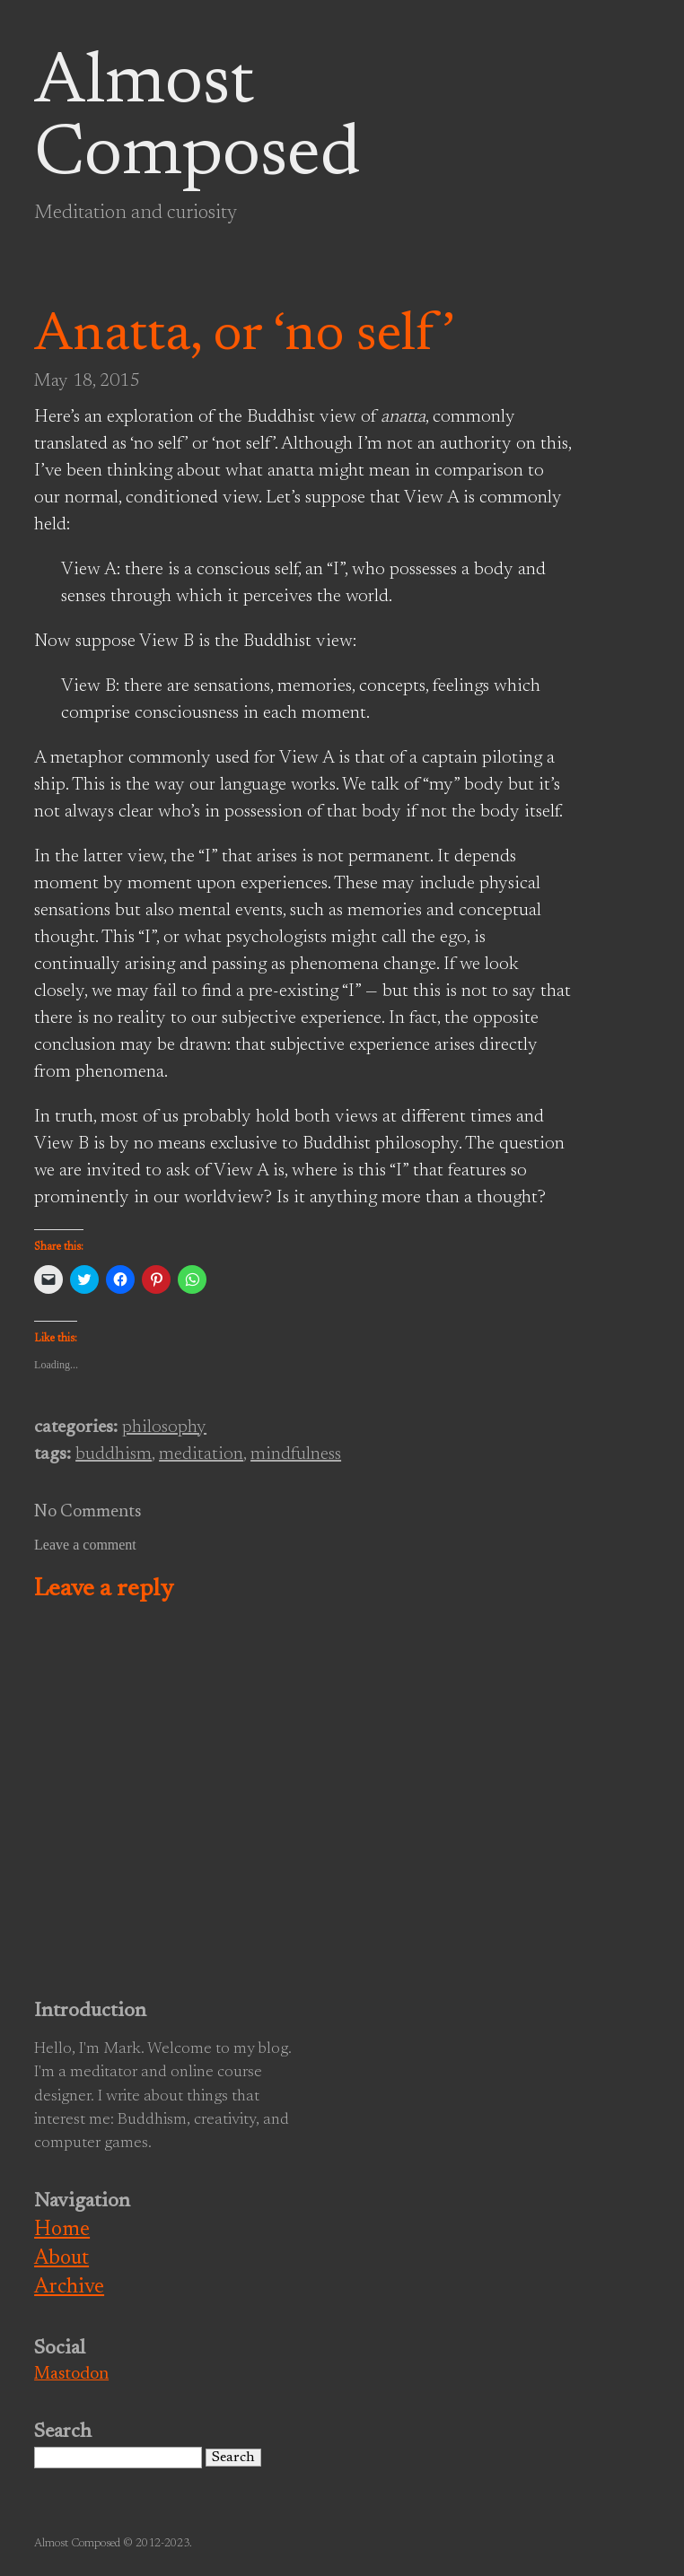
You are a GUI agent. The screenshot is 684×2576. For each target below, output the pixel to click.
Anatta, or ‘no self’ (244, 336)
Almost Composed (197, 120)
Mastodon (71, 2374)
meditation (201, 1454)
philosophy (164, 1427)
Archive (69, 2287)
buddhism (113, 1454)
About (61, 2259)
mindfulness (295, 1454)
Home (62, 2230)
